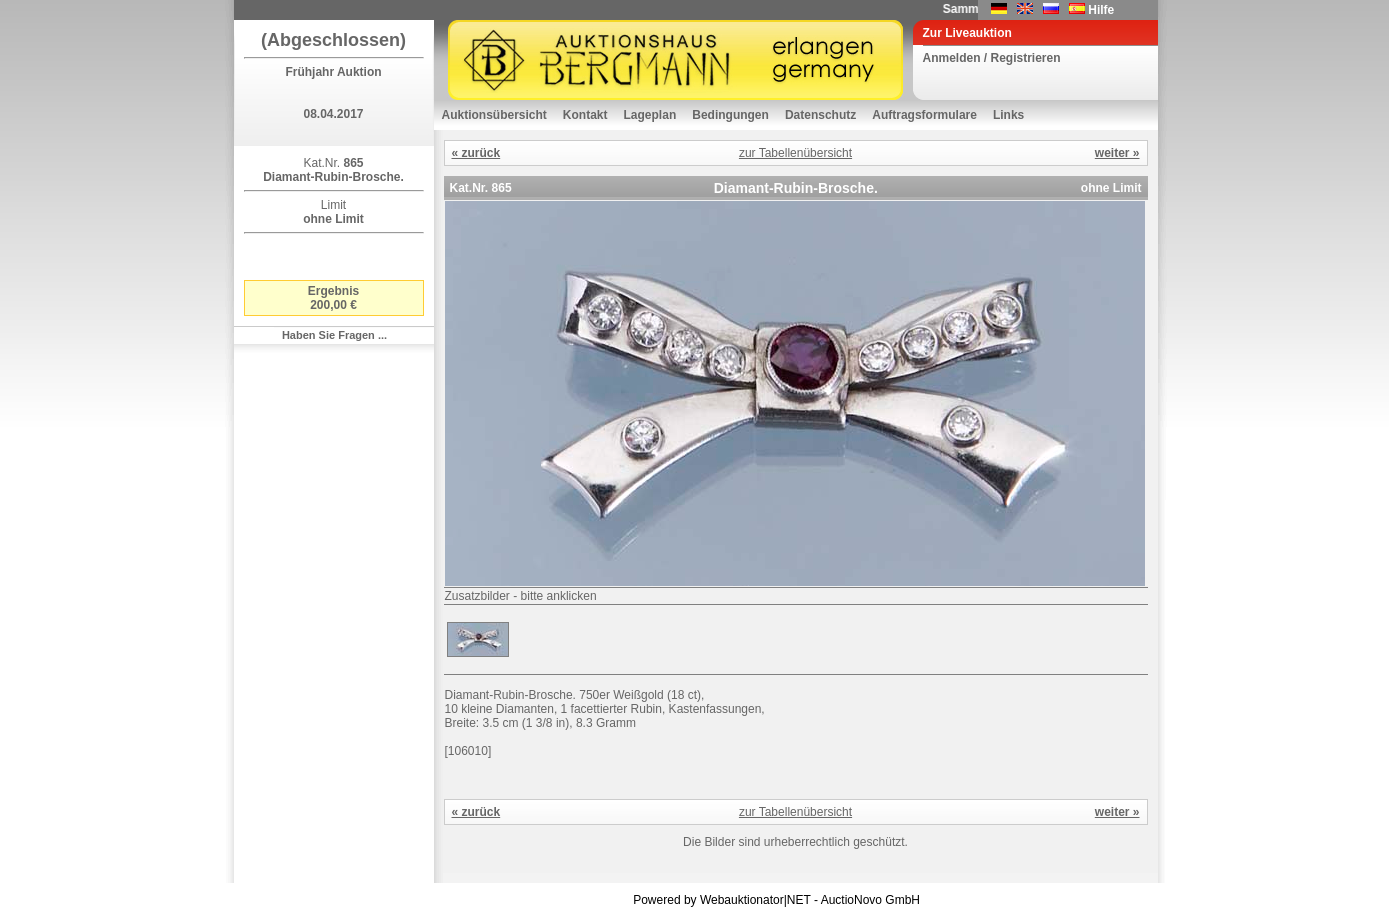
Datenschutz (820, 115)
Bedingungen (730, 115)
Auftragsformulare (924, 115)
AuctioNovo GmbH (870, 900)
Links (1008, 115)
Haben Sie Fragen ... (334, 335)
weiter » (1117, 153)
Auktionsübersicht (494, 115)
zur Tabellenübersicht (795, 153)
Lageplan (650, 115)
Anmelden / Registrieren (992, 58)
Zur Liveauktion (967, 33)
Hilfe (1101, 10)
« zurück (476, 153)
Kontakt (585, 115)
